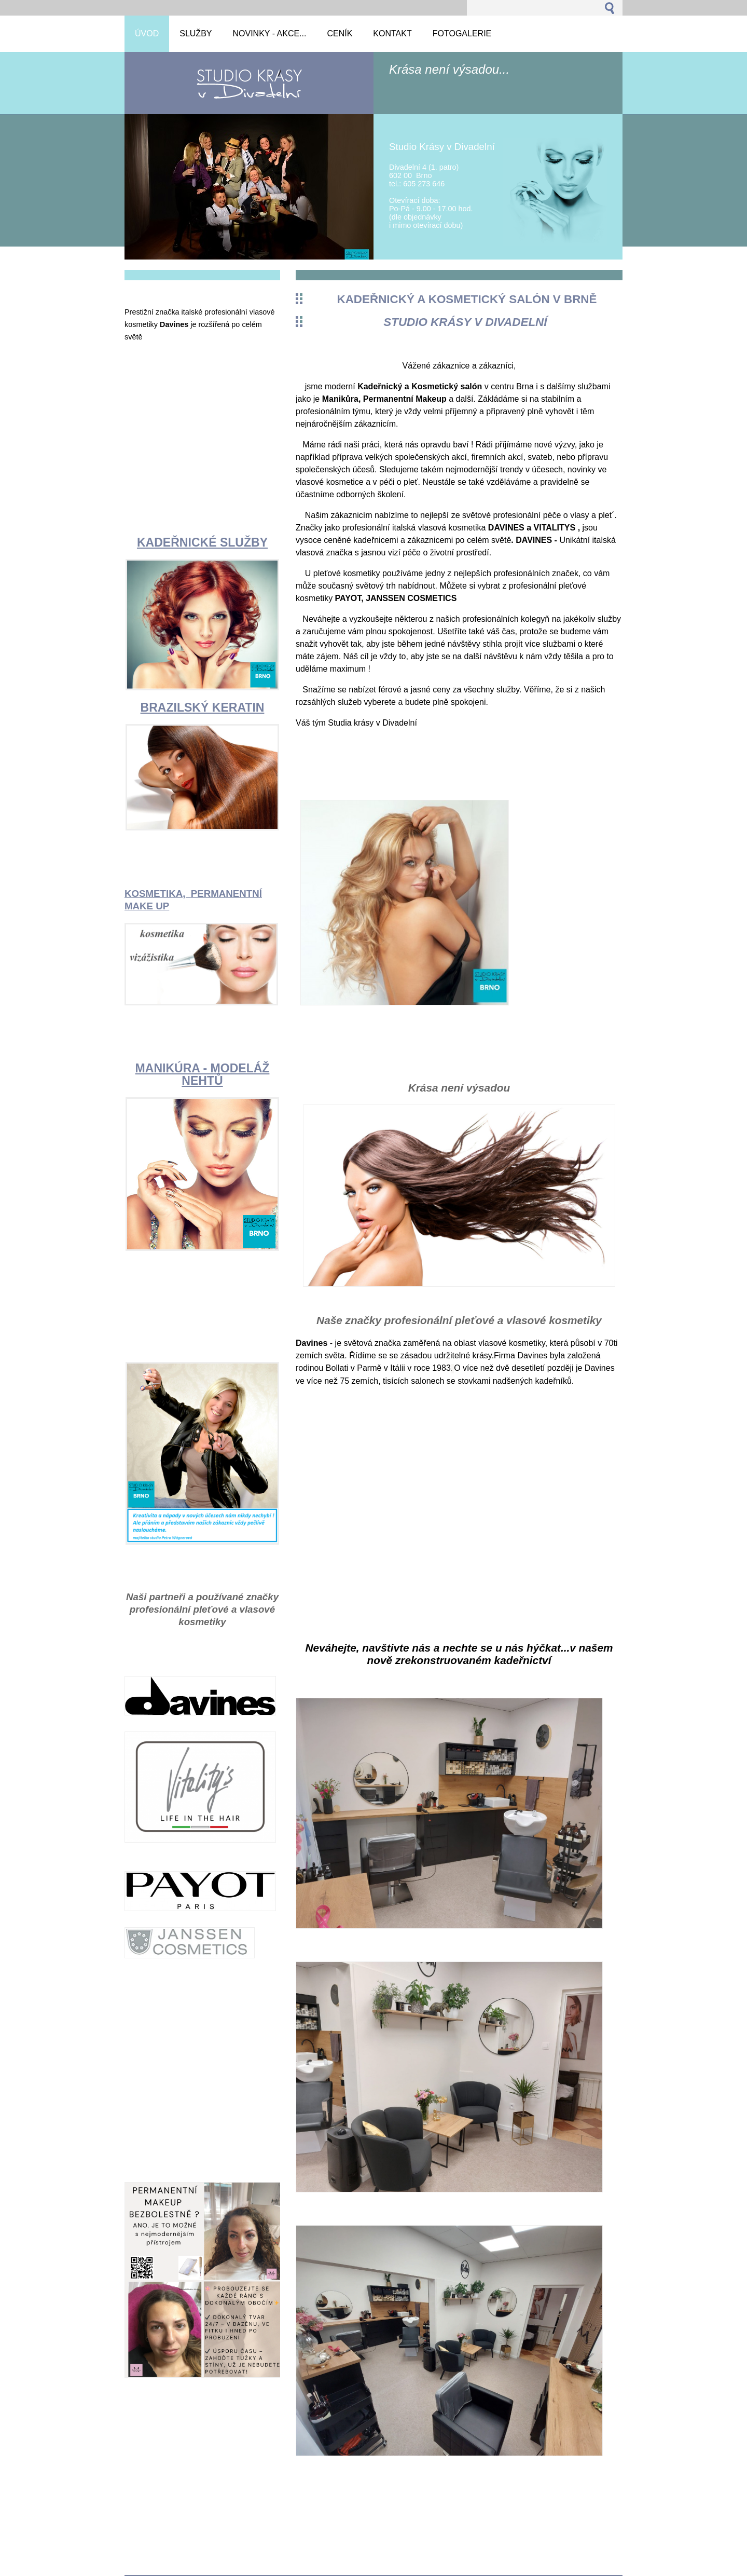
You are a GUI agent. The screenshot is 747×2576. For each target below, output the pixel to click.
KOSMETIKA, (158, 893)
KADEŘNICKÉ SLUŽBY (202, 542)
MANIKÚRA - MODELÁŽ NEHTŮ (202, 1074)
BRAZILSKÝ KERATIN (203, 707)
